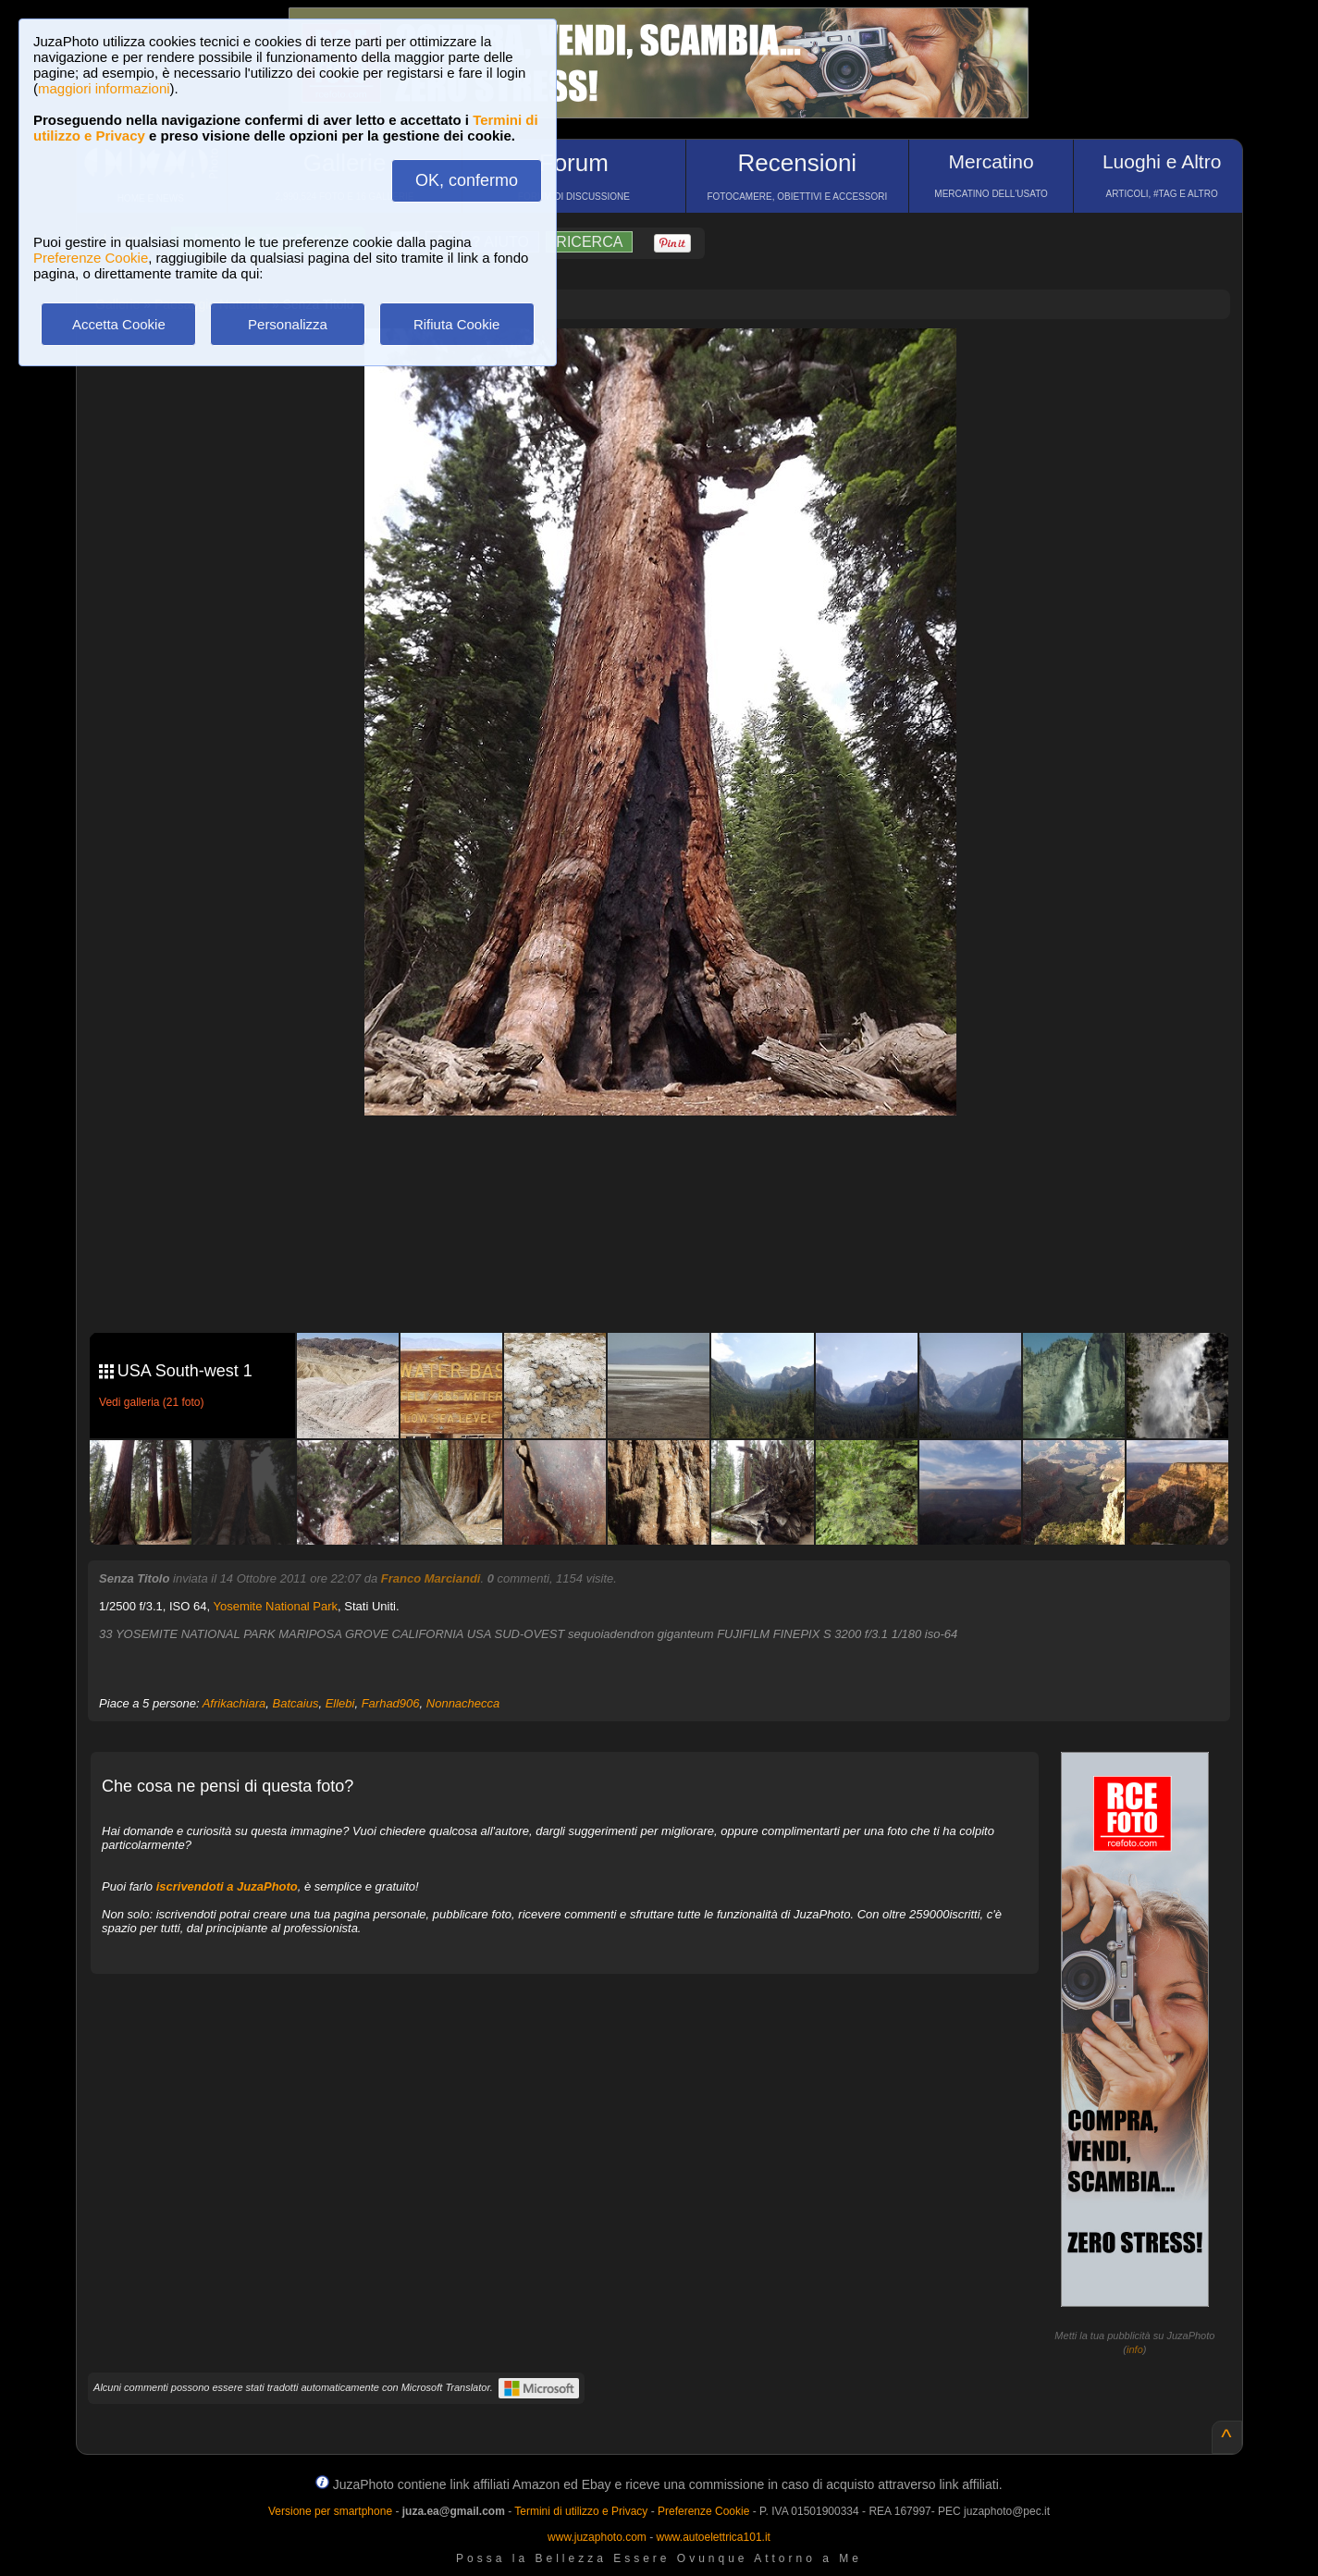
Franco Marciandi (431, 1578)
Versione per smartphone (330, 2511)
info (1135, 2349)
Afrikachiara (234, 1703)
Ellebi (340, 1703)
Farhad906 (391, 1703)
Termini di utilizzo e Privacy (580, 2511)
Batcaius (296, 1703)
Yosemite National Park (275, 1606)
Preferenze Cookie (90, 257)
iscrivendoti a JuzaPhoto (227, 1886)
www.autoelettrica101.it (713, 2537)
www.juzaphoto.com (597, 2537)
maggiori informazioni (104, 88)
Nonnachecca (463, 1703)
